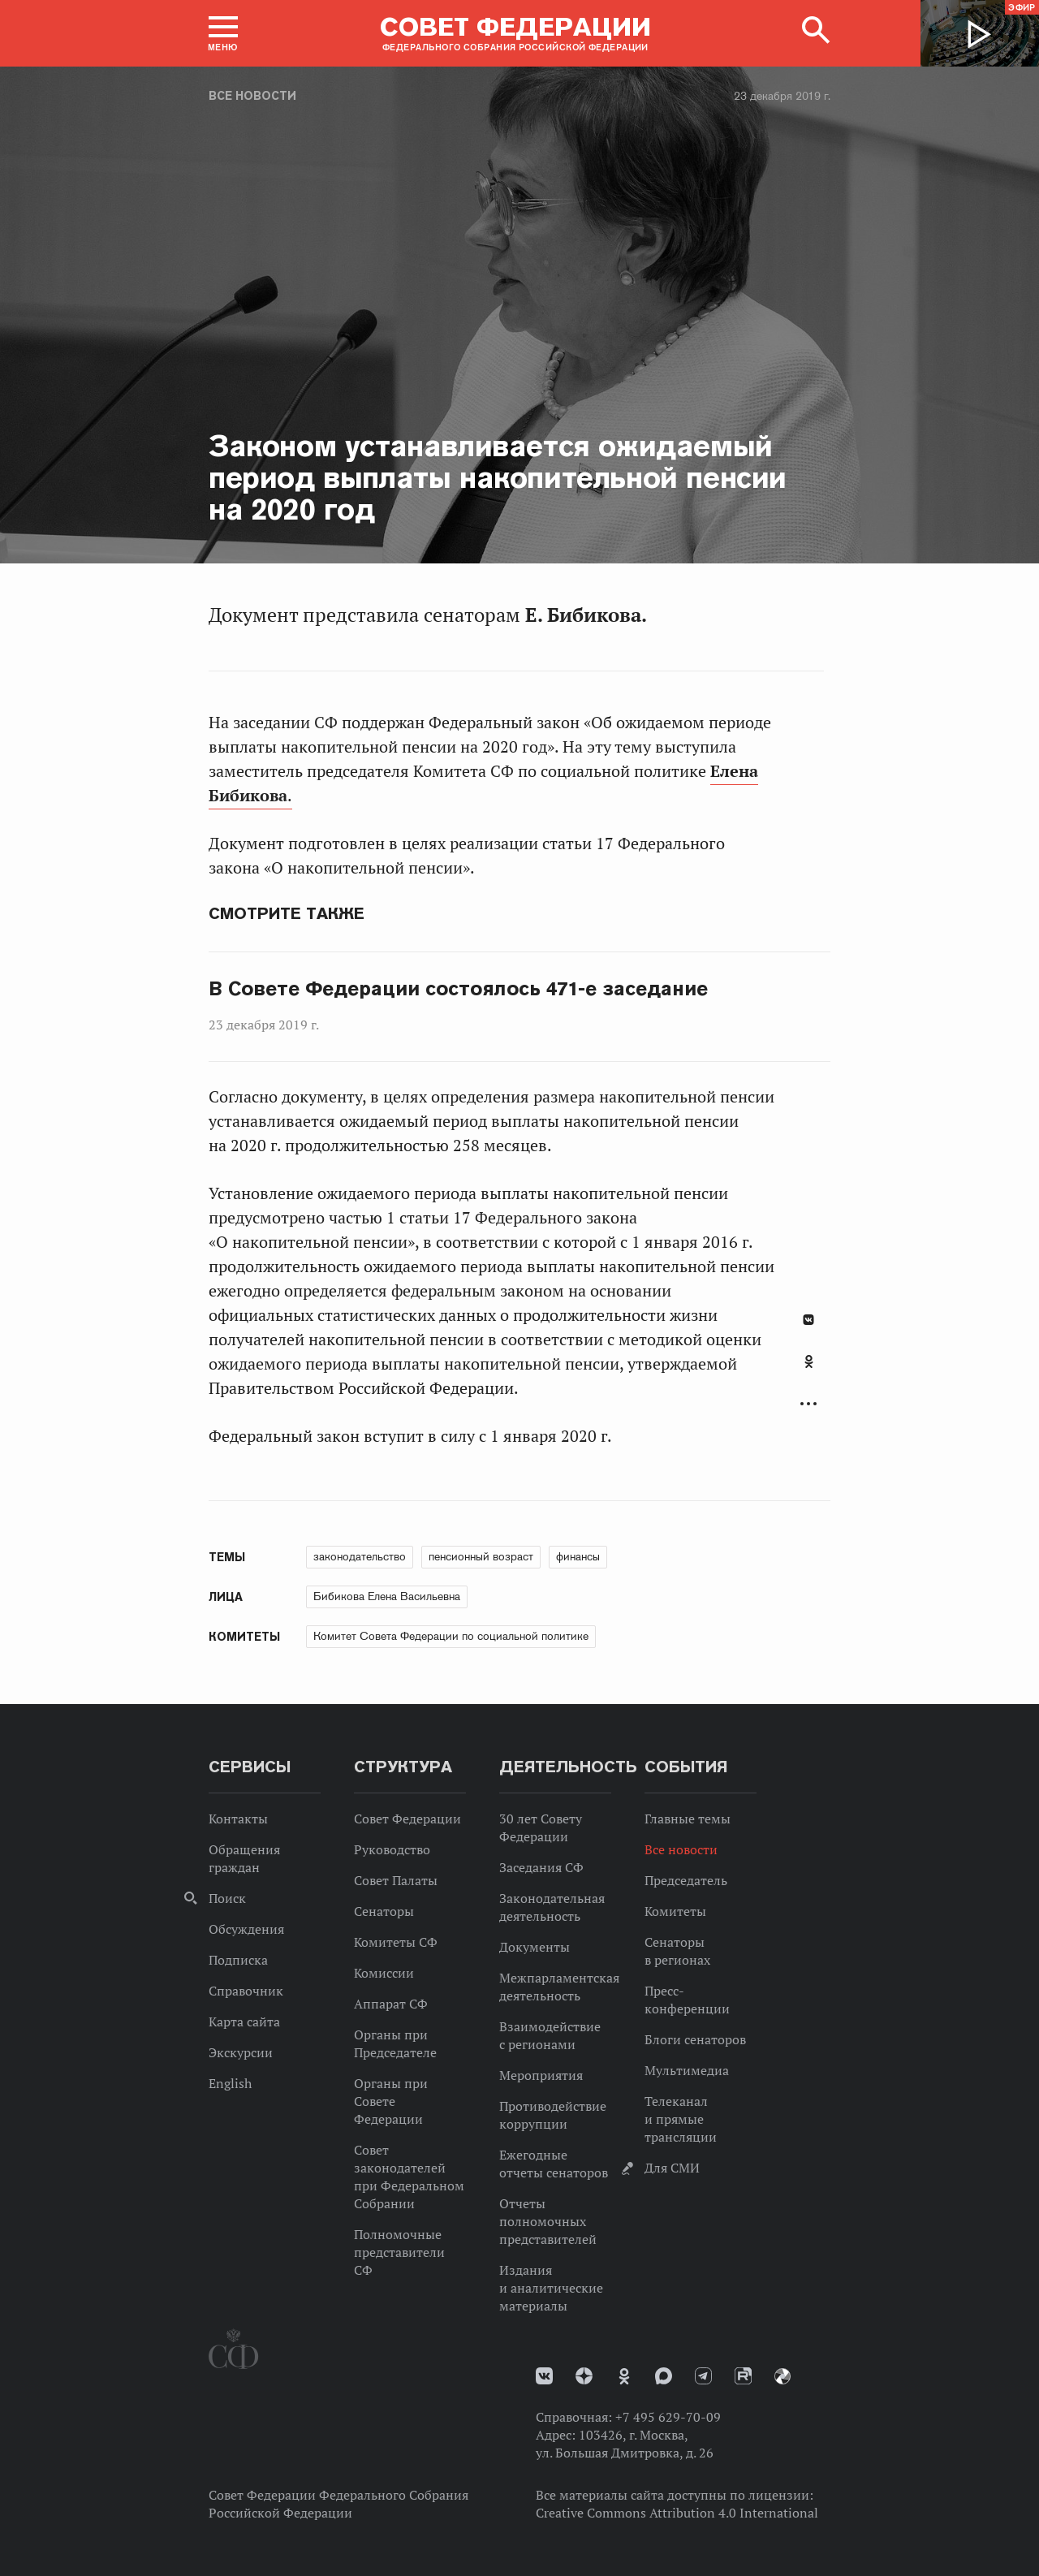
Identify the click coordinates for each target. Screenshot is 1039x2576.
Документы (534, 1947)
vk (544, 2375)
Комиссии (384, 1973)
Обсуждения (246, 1929)
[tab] (808, 1370)
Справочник (246, 1991)
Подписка (238, 1960)
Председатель (686, 1880)
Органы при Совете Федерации (391, 2101)
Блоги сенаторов (695, 2039)
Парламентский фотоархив (782, 2376)
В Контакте (808, 1319)
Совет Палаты (396, 1880)
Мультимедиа (687, 2070)
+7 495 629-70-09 (668, 2417)
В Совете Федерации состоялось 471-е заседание (458, 989)
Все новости (252, 95)
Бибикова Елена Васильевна (386, 1596)
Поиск (227, 1898)
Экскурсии (241, 2052)
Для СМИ (672, 2168)
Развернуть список (808, 1404)
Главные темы (688, 1818)
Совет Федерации (407, 1818)
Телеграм (703, 2375)
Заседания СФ (541, 1867)
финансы (578, 1556)
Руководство (392, 1849)
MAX (663, 2375)
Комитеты (675, 1911)
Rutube (743, 2375)
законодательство (359, 1556)
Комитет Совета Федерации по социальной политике (450, 1636)
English (230, 2083)
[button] (223, 33)
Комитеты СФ (396, 1942)
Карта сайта (244, 2021)
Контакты (238, 1818)
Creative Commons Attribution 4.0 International (677, 2513)
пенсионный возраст (481, 1556)
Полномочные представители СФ (399, 2252)
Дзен (584, 2375)
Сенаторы (384, 1911)
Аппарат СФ (391, 2004)
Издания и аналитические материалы (551, 2288)
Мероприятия (541, 2075)
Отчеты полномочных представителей (548, 2221)
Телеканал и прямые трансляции (681, 2119)
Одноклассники (809, 1361)
